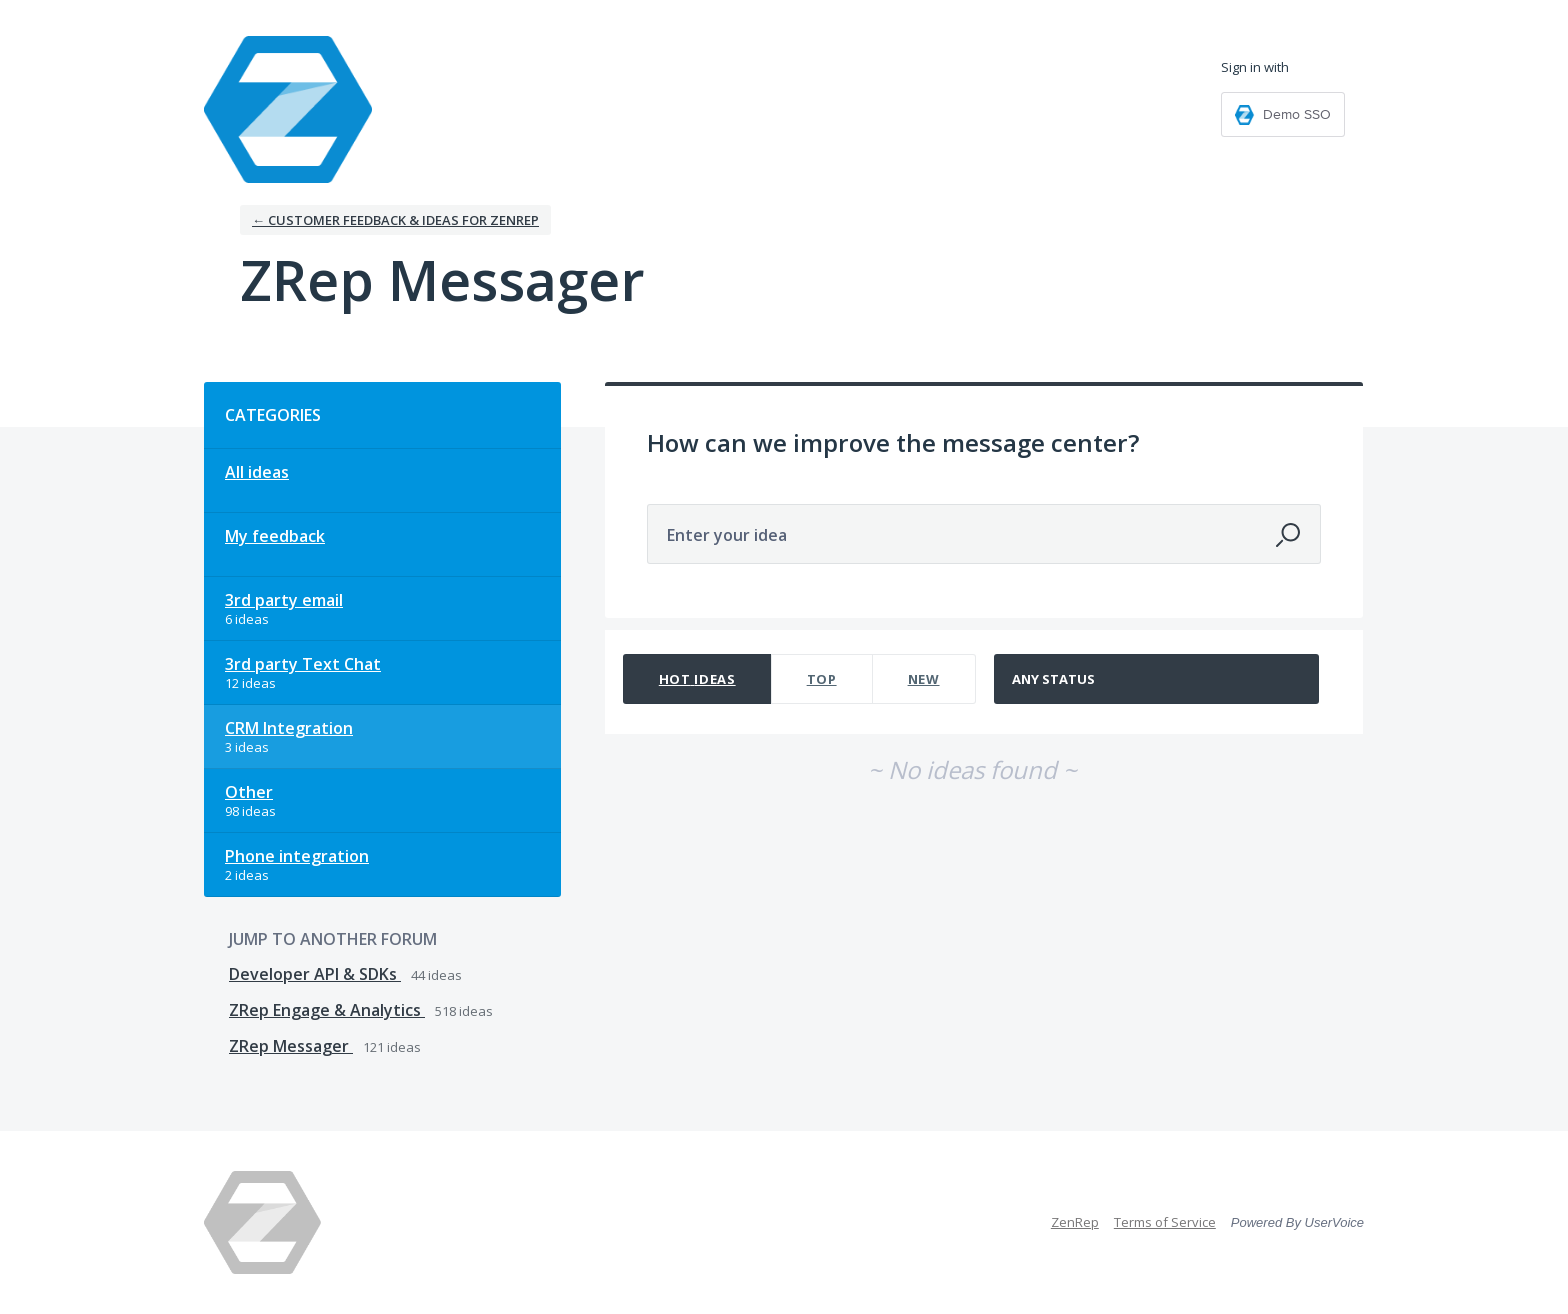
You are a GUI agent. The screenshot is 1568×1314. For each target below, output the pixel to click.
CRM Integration (289, 728)
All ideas (257, 472)
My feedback (275, 536)
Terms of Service (1165, 1222)
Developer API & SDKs (315, 974)
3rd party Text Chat (303, 664)
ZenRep (1075, 1222)
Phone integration (297, 856)
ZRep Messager (291, 1046)
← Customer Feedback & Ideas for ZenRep (395, 220)
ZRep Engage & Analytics (327, 1010)
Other (249, 792)
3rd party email (284, 600)
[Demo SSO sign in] (1283, 114)
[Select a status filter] (1157, 679)
